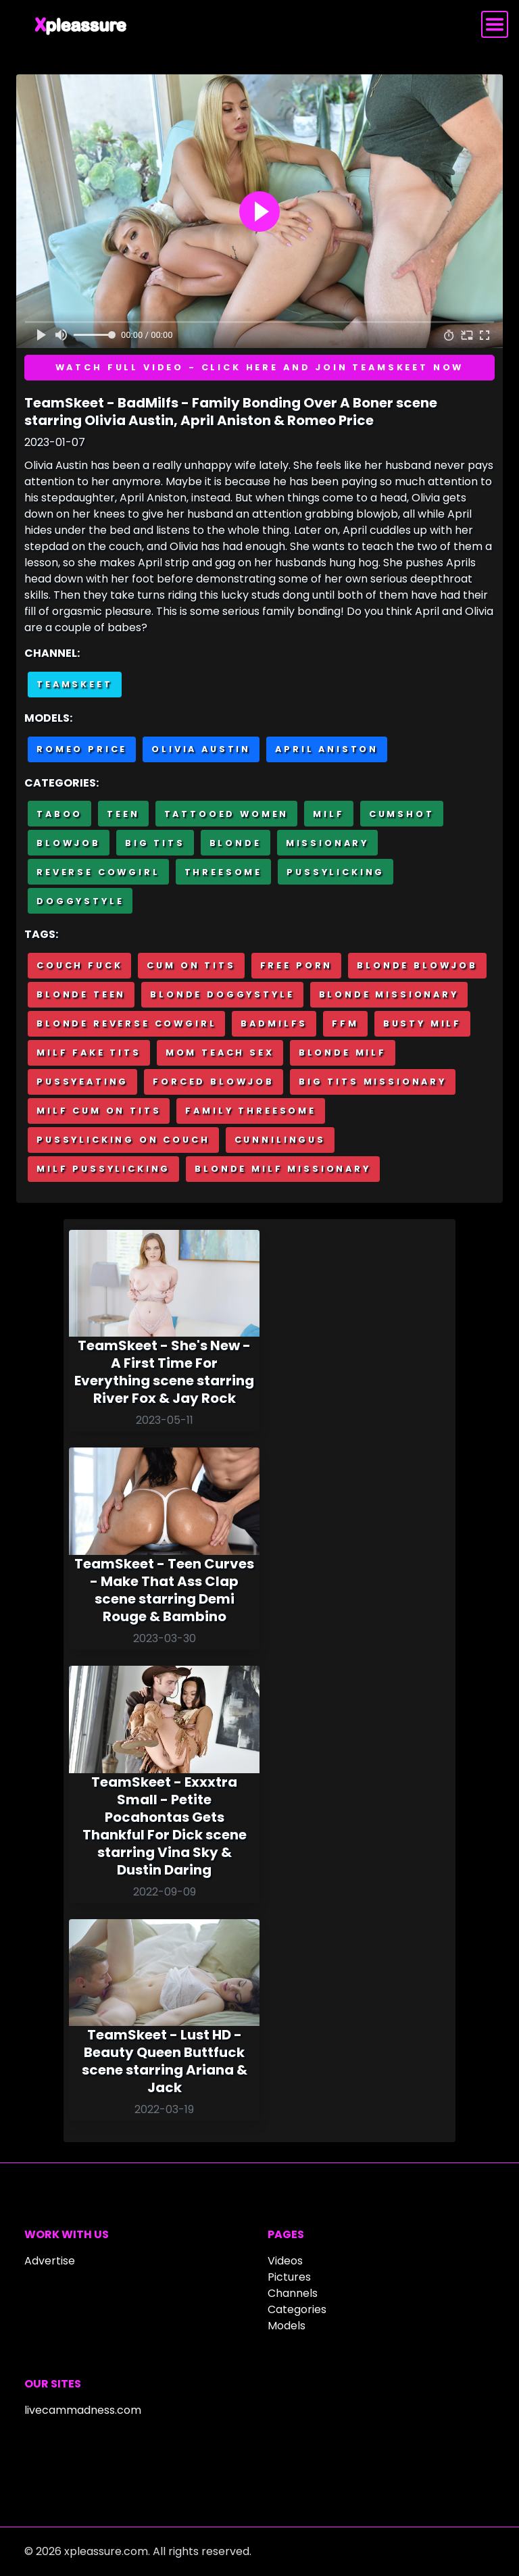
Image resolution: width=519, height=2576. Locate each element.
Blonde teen (81, 994)
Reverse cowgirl (98, 872)
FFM (345, 1023)
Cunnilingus (280, 1139)
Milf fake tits (88, 1052)
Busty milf (422, 1023)
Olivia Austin (201, 749)
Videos (285, 2261)
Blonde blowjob (417, 965)
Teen (123, 814)
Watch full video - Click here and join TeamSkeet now (259, 367)
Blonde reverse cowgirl (126, 1023)
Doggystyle (80, 901)
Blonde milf (343, 1052)
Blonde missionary (389, 994)
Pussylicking (336, 872)
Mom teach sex (220, 1052)
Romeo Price (81, 749)
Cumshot (402, 814)
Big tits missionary (373, 1081)
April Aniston (326, 749)
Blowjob (68, 843)
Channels (293, 2293)
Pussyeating (82, 1081)
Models (286, 2325)
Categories (297, 2309)
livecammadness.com (82, 2410)
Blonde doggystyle (222, 994)
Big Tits (155, 843)
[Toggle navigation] (494, 24)
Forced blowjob (213, 1081)
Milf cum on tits (98, 1110)
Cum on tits (191, 965)
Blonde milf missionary (282, 1168)
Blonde (235, 843)
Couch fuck (79, 965)
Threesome (223, 872)
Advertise (49, 2261)
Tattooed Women (226, 814)
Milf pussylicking (103, 1168)
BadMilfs (274, 1023)
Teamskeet (74, 684)
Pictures (289, 2277)
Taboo (59, 814)
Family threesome (250, 1110)
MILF (328, 814)
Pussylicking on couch (123, 1139)
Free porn (296, 965)
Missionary (327, 843)
